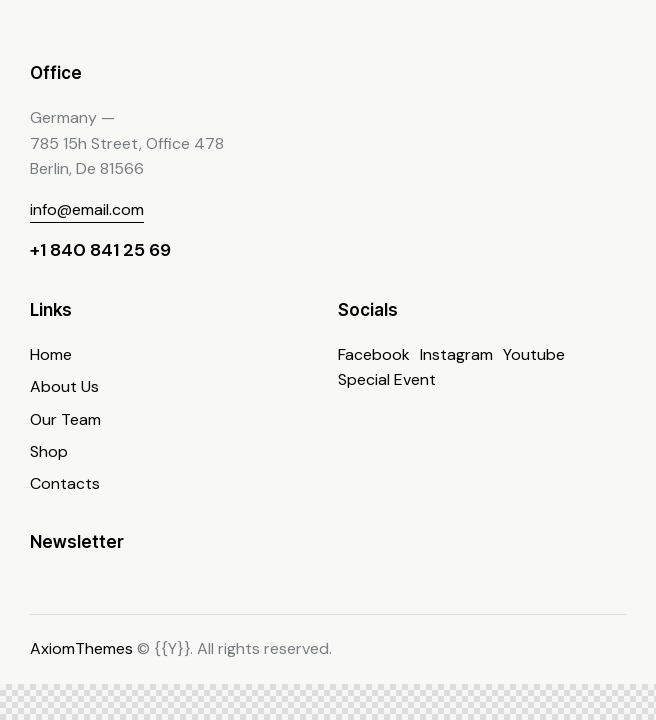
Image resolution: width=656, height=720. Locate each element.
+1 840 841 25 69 (100, 250)
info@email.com (87, 209)
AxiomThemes (81, 648)
